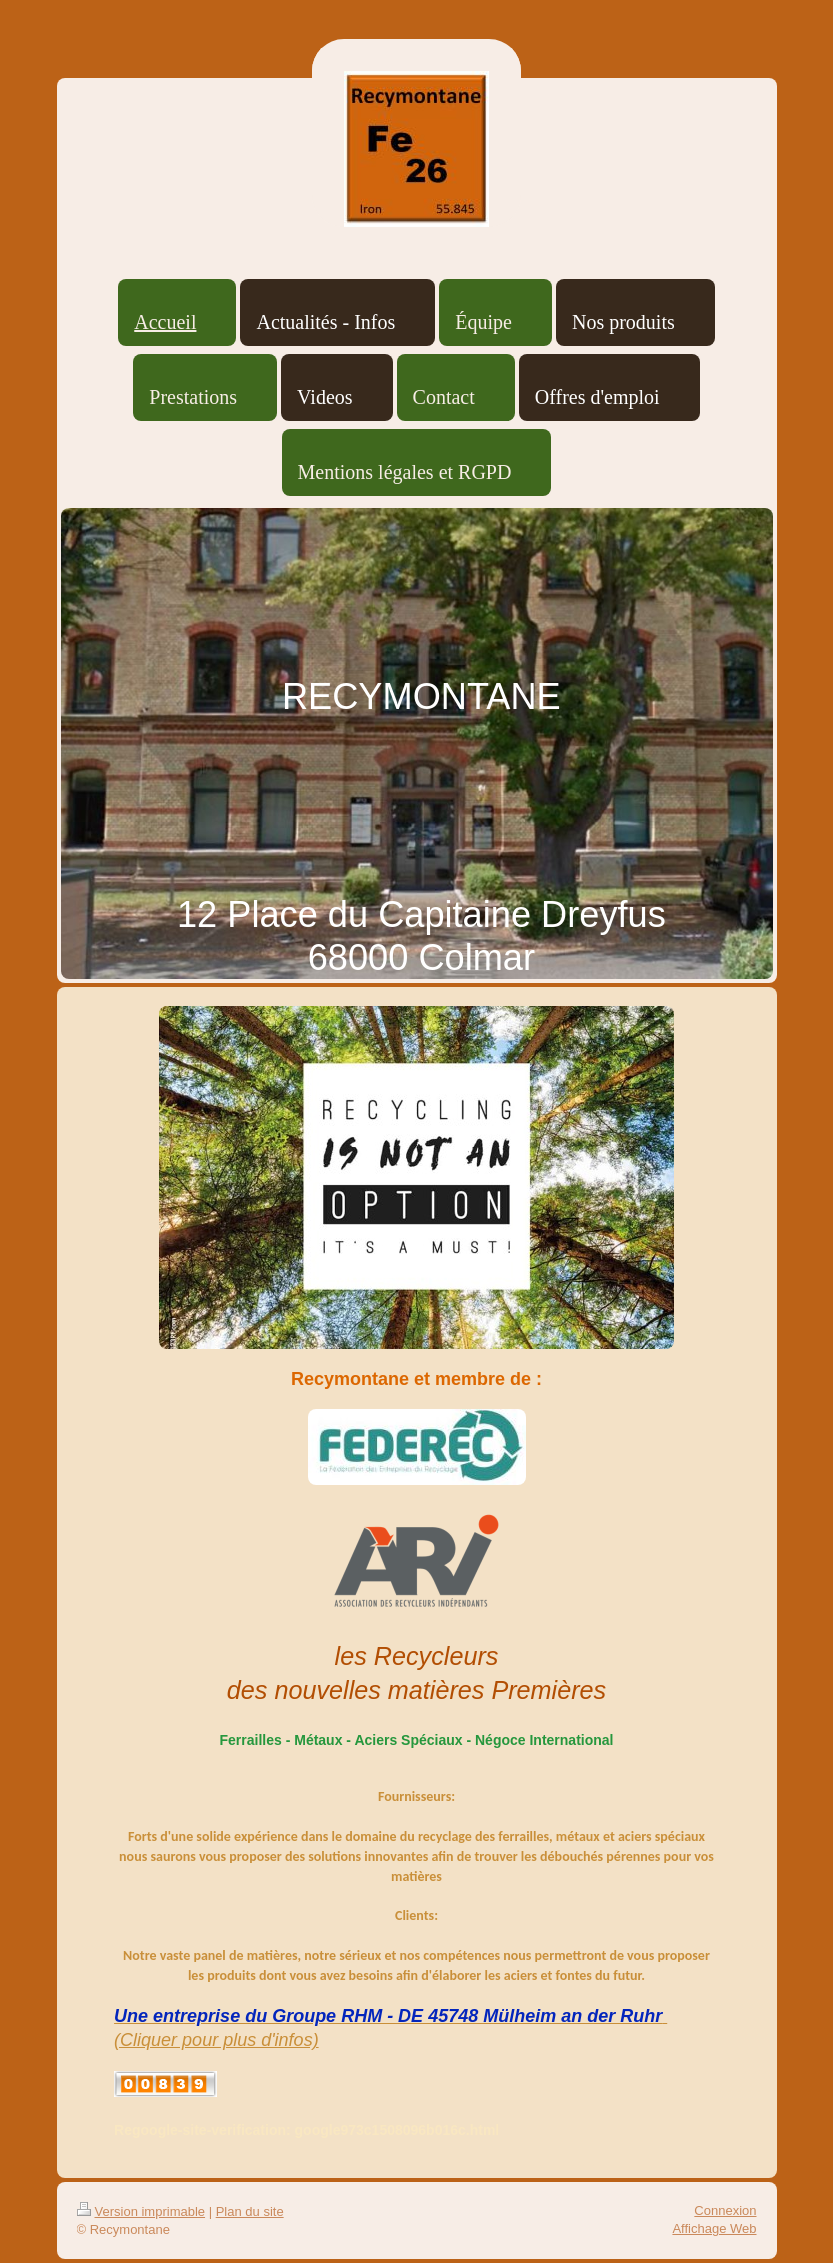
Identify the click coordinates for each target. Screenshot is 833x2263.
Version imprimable (141, 2211)
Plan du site (250, 2211)
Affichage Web (714, 2228)
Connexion (725, 2210)
